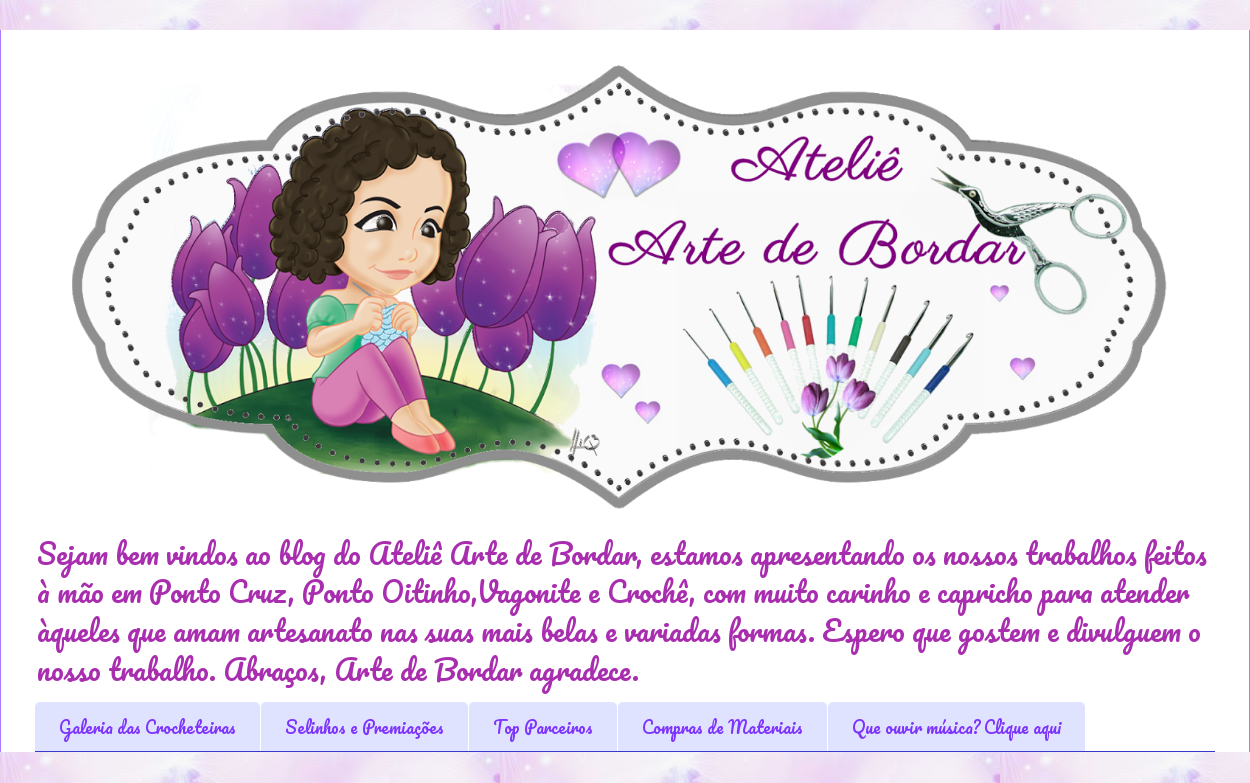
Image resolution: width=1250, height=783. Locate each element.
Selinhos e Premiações (364, 727)
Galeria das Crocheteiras (147, 727)
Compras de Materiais (722, 727)
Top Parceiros (543, 727)
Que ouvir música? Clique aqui (956, 727)
